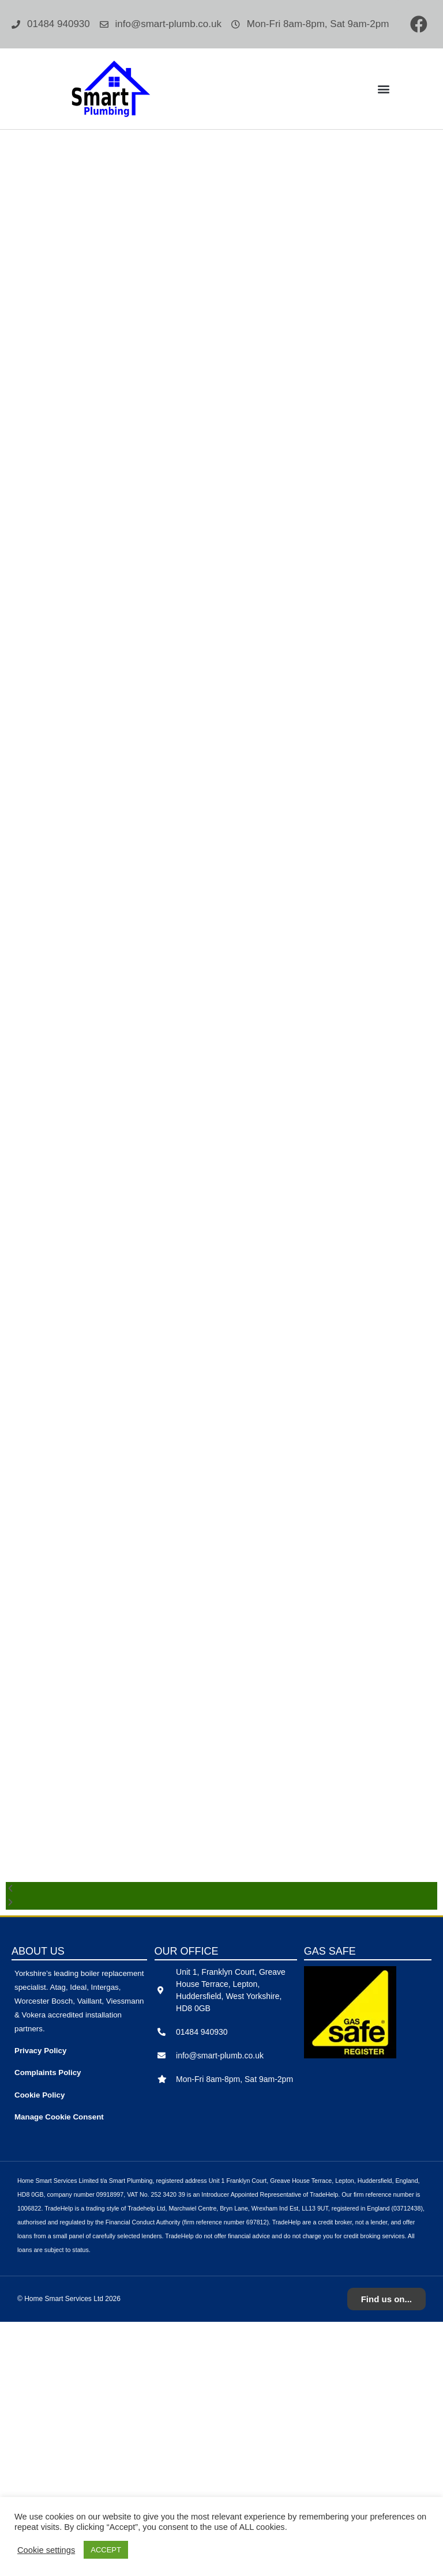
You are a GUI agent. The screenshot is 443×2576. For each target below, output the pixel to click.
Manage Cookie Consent (59, 2371)
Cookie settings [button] (46, 2550)
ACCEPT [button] (106, 2549)
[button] (383, 89)
